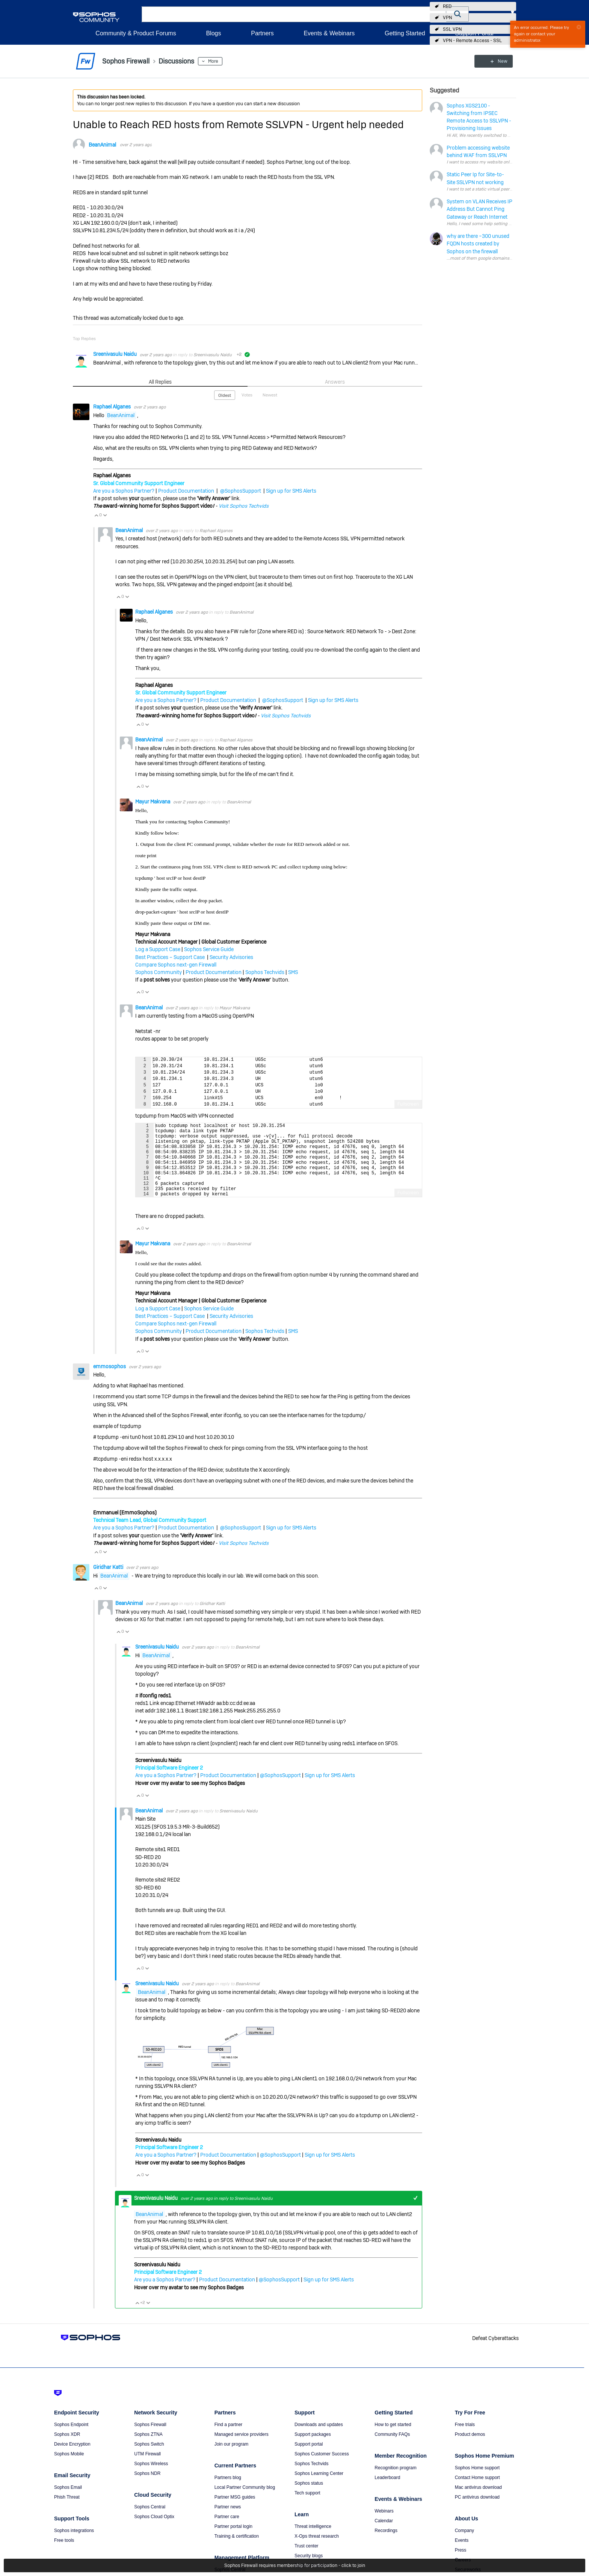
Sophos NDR (147, 2489)
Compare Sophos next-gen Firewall (175, 964)
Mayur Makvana (153, 801)
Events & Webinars (329, 33)
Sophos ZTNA (148, 2450)
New (499, 61)
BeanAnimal (102, 145)
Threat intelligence (312, 2542)
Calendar (384, 2536)
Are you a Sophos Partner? (123, 490)
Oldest (224, 395)
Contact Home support (477, 2493)
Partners (262, 33)
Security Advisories (231, 957)
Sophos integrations (74, 2546)
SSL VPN (452, 29)
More (213, 61)
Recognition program (395, 2483)
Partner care (226, 2532)
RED (447, 6)
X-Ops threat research (316, 2552)
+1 (415, 2214)
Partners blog (227, 2493)
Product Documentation (186, 490)
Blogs (213, 33)
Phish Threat (67, 2512)
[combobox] (294, 14)
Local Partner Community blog (244, 2503)
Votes (247, 395)
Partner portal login (233, 2542)
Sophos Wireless (151, 2479)
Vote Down (105, 515)
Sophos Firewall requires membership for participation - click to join (294, 2565)
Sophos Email (68, 2503)
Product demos (470, 2450)
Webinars (384, 2526)
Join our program (231, 2460)
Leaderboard (387, 2493)
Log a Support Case (157, 949)
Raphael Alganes (112, 406)
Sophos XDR (67, 2450)
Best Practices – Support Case (170, 957)
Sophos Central (149, 2522)
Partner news (227, 2522)
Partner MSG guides (234, 2512)
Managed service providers (241, 2450)
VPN (447, 18)
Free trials (465, 2440)
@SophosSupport (240, 490)
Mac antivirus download (478, 2503)
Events (462, 2556)
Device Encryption (72, 2460)
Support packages (312, 2450)
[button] (457, 14)
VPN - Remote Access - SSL (472, 41)
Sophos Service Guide (209, 949)
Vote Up (96, 515)
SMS (293, 972)
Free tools (64, 2556)
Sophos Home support (477, 2483)
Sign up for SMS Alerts (291, 490)
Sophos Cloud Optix (154, 2532)
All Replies (160, 381)
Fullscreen (408, 1104)
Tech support (307, 2508)
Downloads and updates (318, 2440)
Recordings (386, 2546)
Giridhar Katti (108, 1582)
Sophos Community (158, 972)
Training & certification (236, 2552)
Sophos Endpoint (71, 2440)
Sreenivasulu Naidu (115, 354)
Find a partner (228, 2440)
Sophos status (308, 2499)
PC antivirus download (477, 2512)
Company (464, 2546)
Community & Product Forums (135, 33)
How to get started (393, 2440)
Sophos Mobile (69, 2469)
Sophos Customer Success (321, 2469)
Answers (335, 381)
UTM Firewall (147, 2469)
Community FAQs (392, 2450)
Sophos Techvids (264, 972)
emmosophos (110, 1382)
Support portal (308, 2460)
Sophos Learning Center (318, 2489)
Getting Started (405, 33)
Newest (270, 395)
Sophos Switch (149, 2460)
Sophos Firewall (150, 2440)
